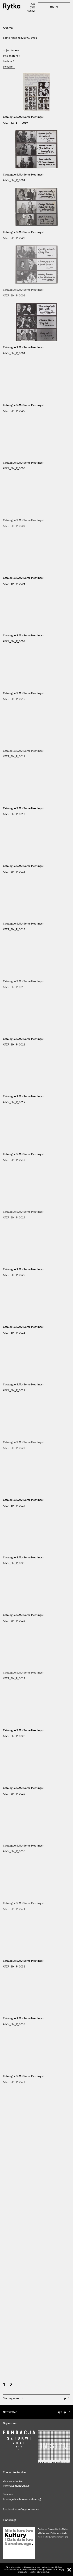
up (66, 2398)
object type (10, 50)
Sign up (63, 2412)
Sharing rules (13, 2398)
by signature (11, 56)
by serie (9, 66)
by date (8, 61)
